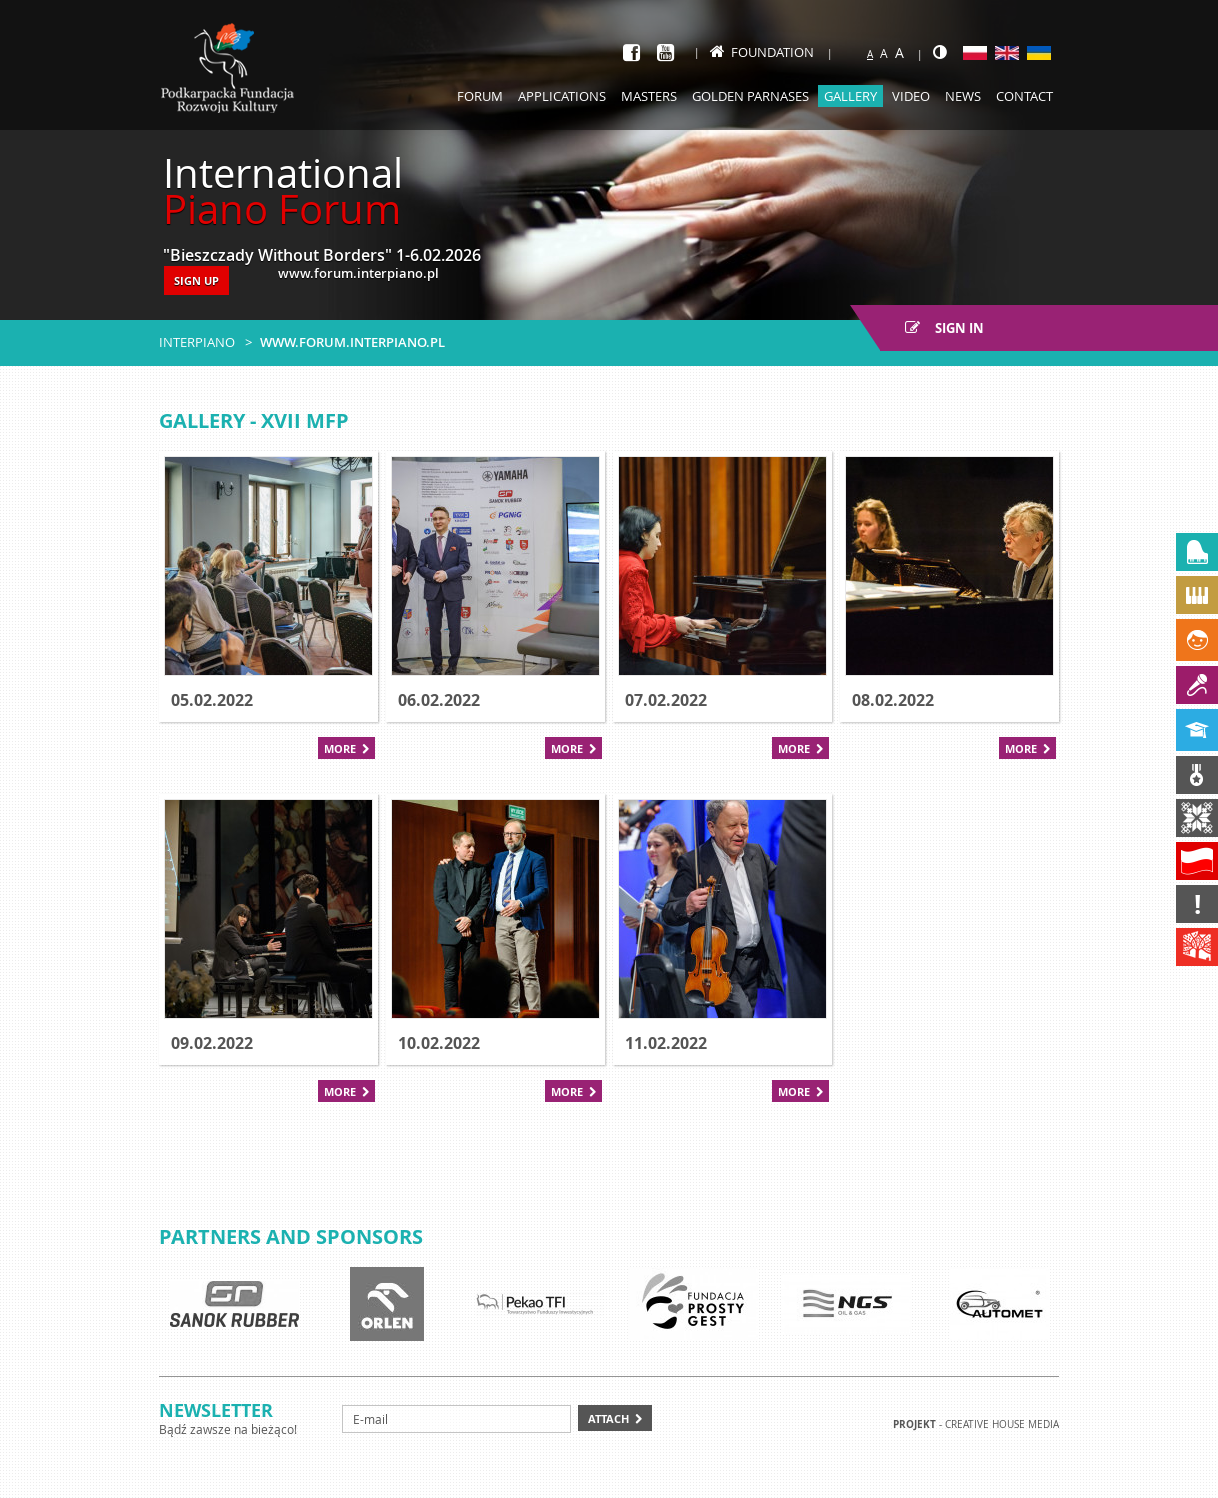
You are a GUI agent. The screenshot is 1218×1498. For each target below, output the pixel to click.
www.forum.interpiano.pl (352, 342)
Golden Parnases (750, 96)
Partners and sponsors (291, 1236)
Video (911, 96)
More (340, 748)
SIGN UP (196, 280)
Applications (562, 96)
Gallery (850, 96)
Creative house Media (1002, 1424)
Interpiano (197, 342)
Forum (480, 96)
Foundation (762, 52)
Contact (1024, 96)
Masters (649, 96)
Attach (608, 1418)
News (963, 96)
